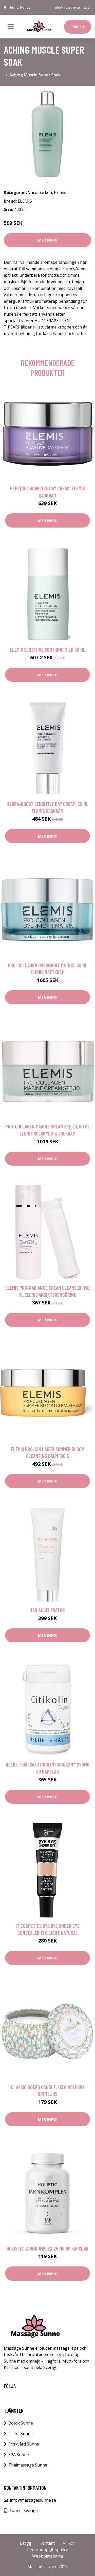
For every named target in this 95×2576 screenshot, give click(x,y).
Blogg (25, 2543)
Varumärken (40, 192)
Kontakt (47, 2543)
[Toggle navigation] (10, 26)
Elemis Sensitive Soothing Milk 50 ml (47, 649)
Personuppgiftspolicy (47, 2549)
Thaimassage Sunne (27, 2465)
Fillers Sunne (20, 2433)
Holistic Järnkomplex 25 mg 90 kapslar (47, 2248)
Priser (77, 26)
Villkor (69, 2543)
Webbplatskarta (47, 2556)
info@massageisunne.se (71, 7)
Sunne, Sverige (20, 7)
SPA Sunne (18, 2454)
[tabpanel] (47, 134)
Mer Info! (47, 240)
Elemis (60, 192)
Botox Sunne (20, 2423)
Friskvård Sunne (23, 2444)
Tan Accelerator (47, 1610)
